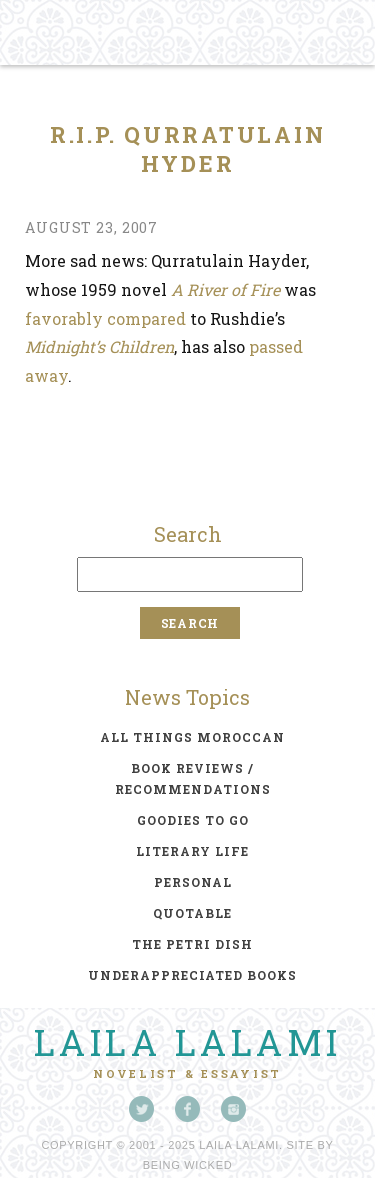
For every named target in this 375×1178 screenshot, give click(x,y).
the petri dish (192, 944)
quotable (192, 913)
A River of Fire (225, 289)
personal (193, 882)
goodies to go (193, 820)
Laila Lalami (188, 1042)
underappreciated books (192, 975)
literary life (192, 851)
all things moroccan (192, 737)
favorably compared (105, 318)
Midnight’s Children (99, 346)
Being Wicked (188, 1165)
